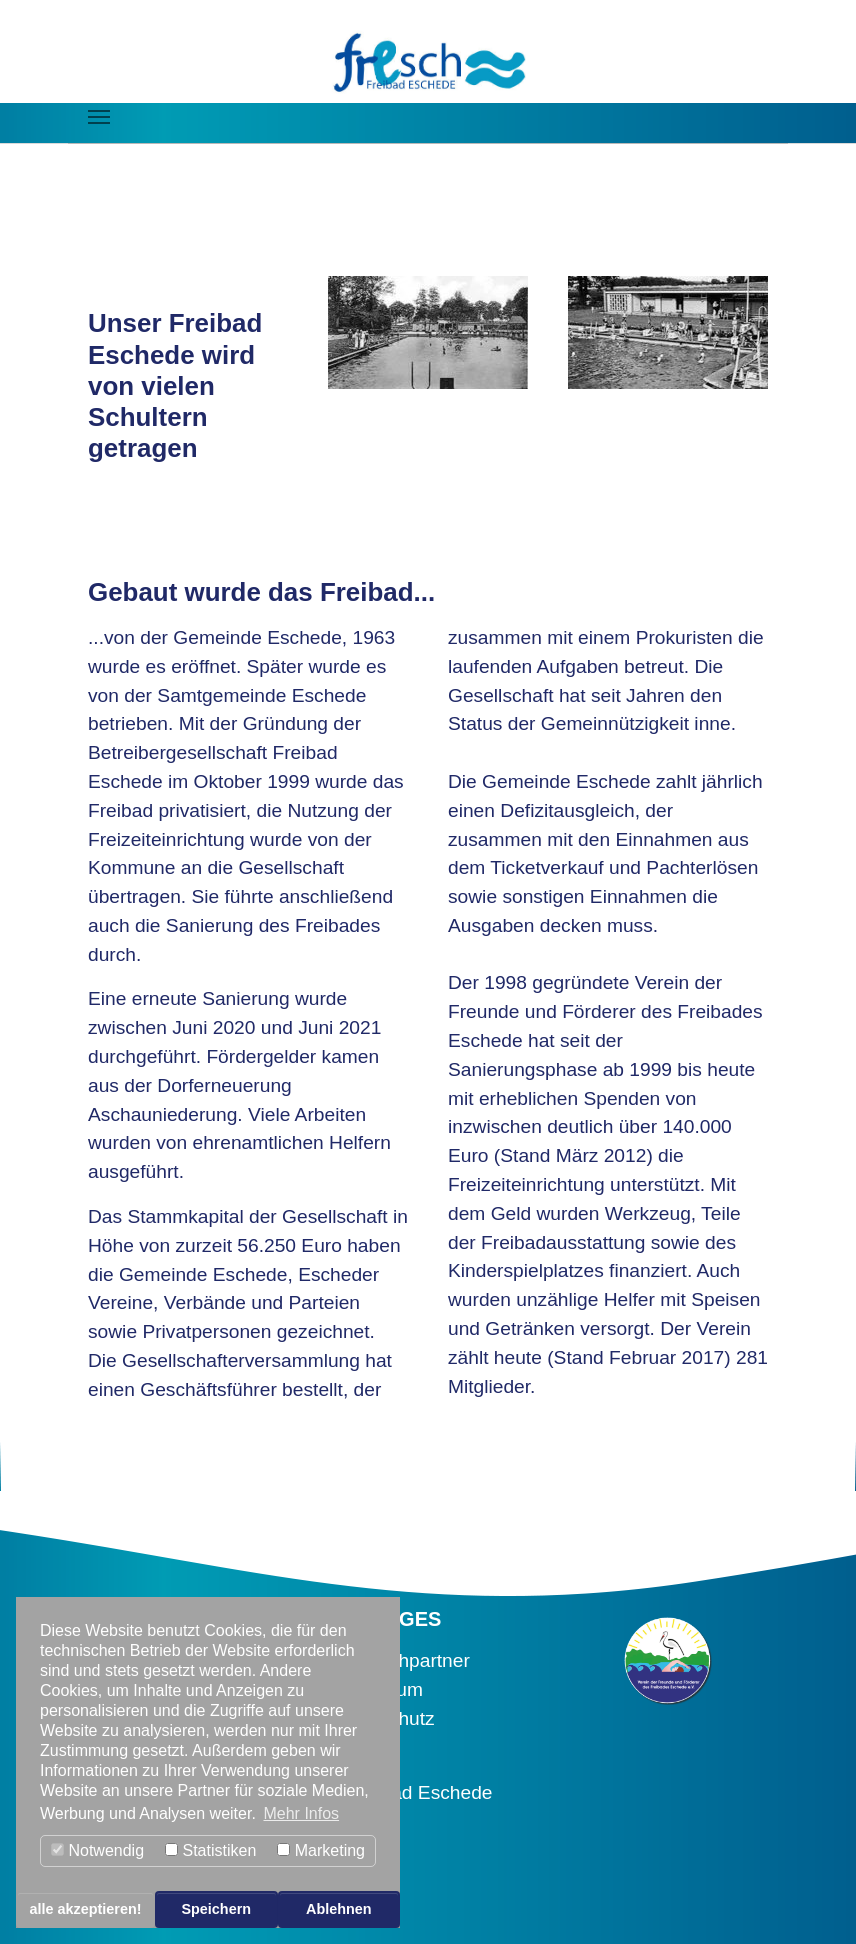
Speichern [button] (216, 1909)
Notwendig (97, 1850)
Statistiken (210, 1850)
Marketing (321, 1850)
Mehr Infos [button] (301, 1813)
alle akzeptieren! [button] (86, 1909)
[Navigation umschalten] (99, 117)
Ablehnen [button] (339, 1909)
